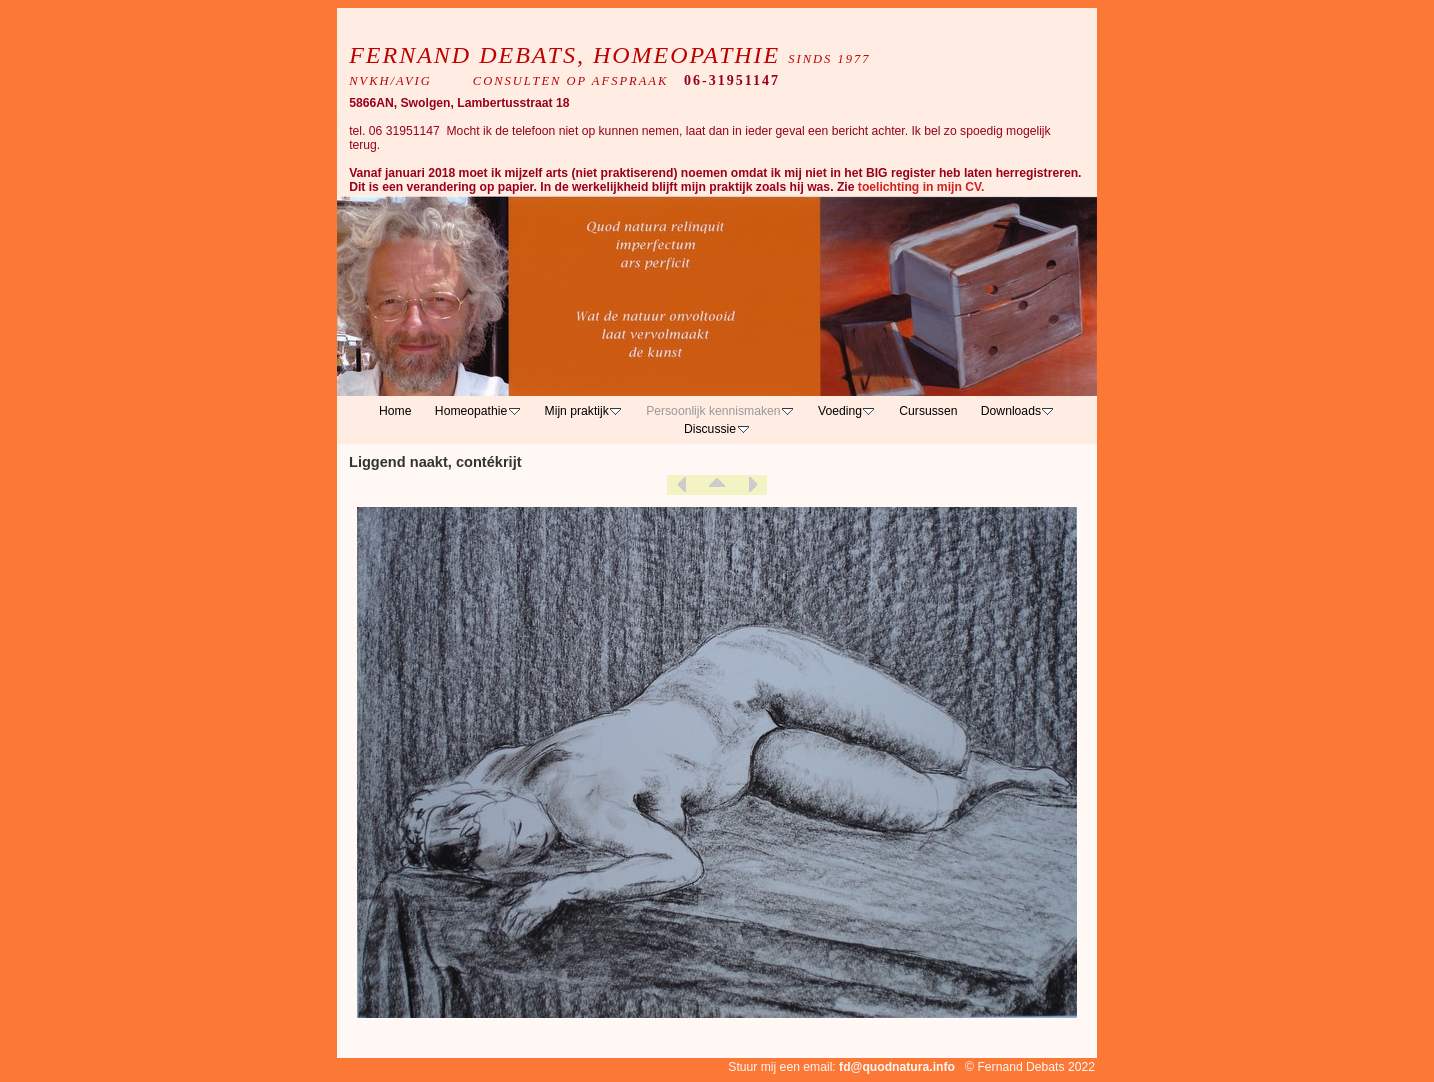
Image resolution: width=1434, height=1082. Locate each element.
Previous (682, 485)
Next (752, 485)
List (717, 485)
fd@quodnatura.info (897, 1067)
